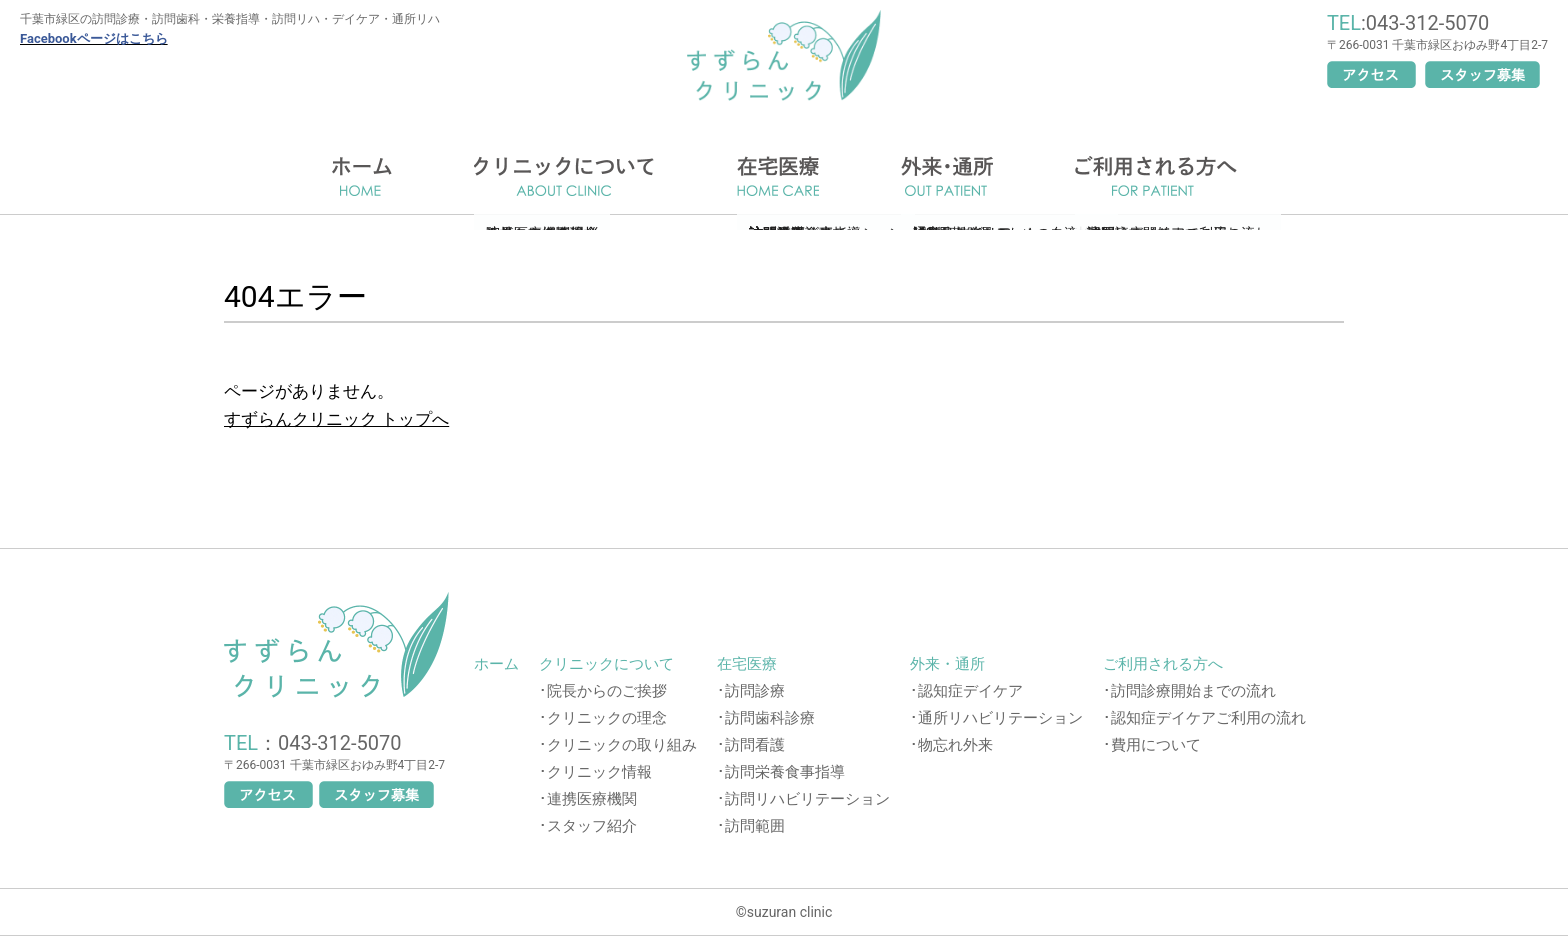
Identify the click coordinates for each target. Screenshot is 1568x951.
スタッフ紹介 (592, 826)
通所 (947, 177)
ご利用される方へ (1156, 177)
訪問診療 (755, 691)
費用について (1156, 745)
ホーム (362, 177)
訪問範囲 (755, 826)
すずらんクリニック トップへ (336, 419)
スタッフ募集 (1482, 74)
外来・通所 (947, 664)
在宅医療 (778, 177)
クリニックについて (564, 177)
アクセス (1371, 74)
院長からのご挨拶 (607, 691)
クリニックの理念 (607, 718)
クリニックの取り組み (622, 745)
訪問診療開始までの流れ (1193, 691)
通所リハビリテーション (1000, 718)
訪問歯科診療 (770, 718)
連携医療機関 (592, 799)
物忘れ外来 (955, 745)
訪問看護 (755, 745)
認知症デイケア (970, 691)
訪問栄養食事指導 (785, 772)
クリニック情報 (599, 772)
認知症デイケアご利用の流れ (1208, 718)
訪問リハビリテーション (807, 799)
